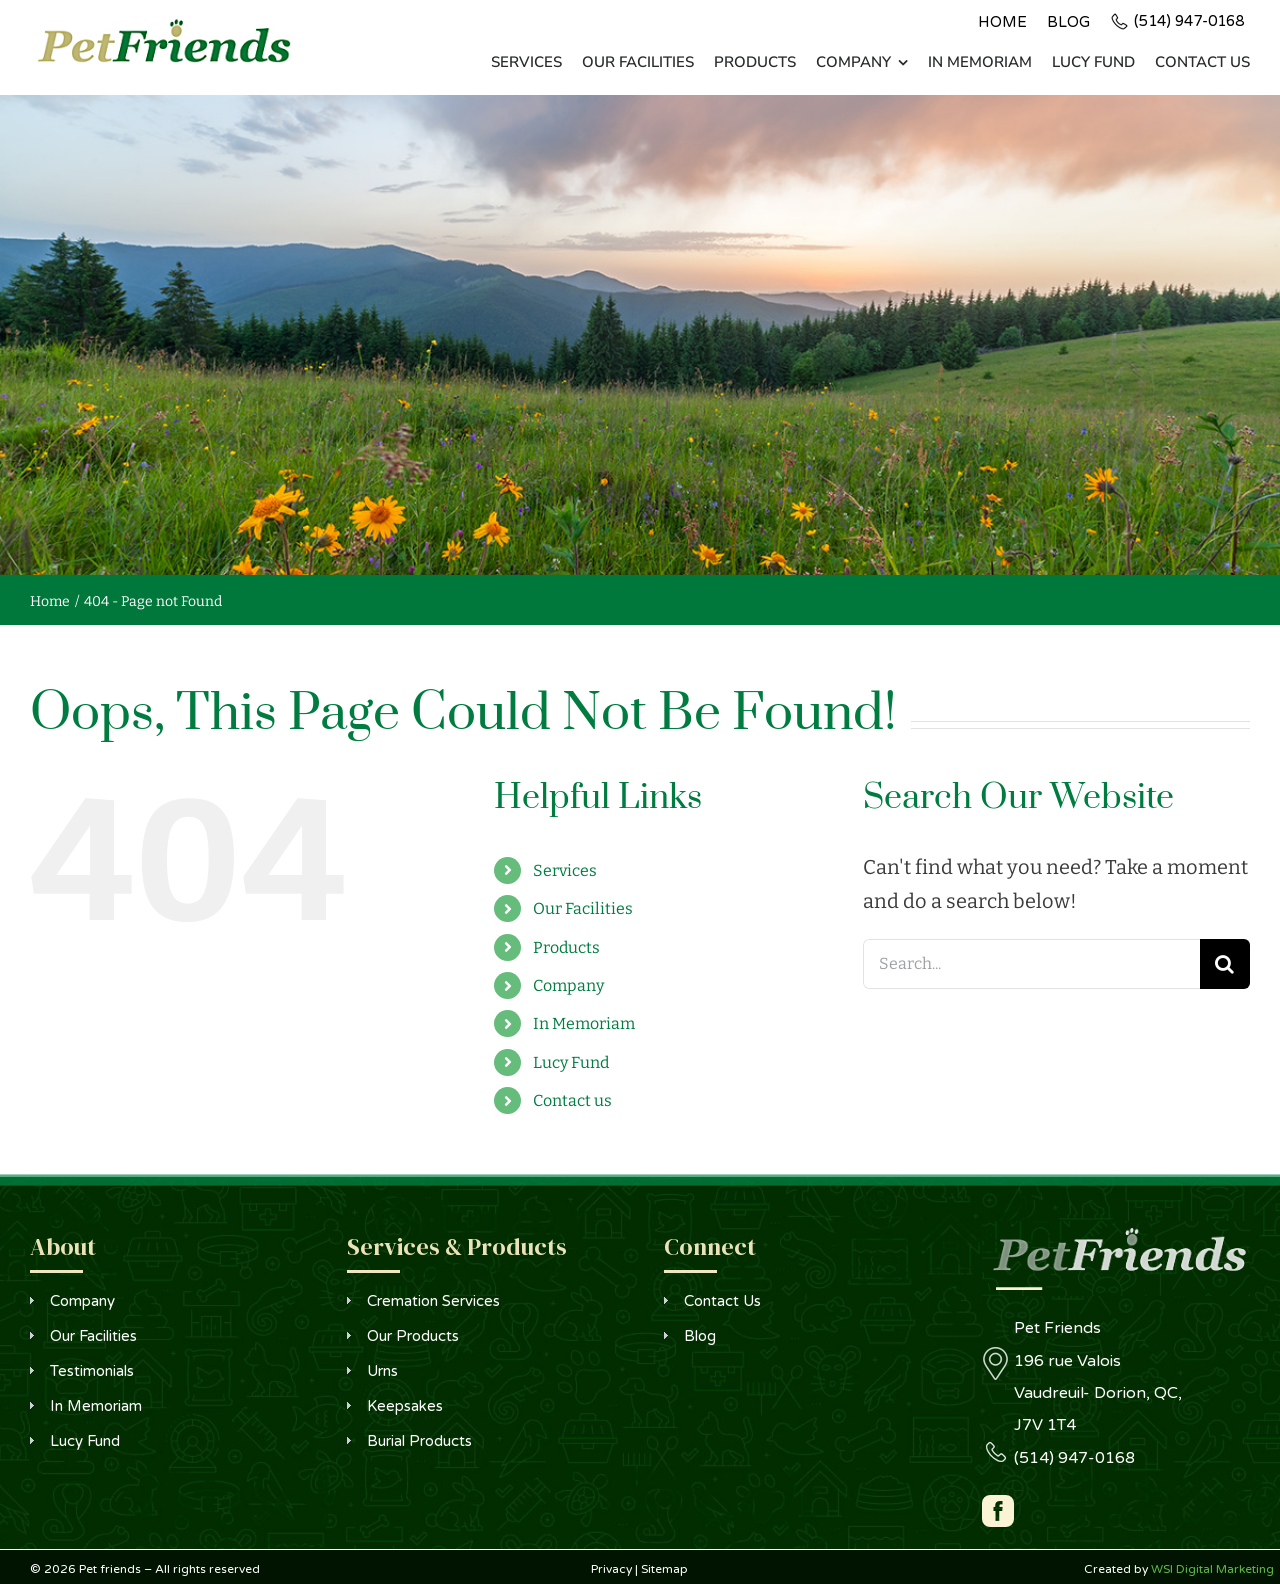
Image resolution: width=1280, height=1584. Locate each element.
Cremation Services (433, 1301)
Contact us (572, 1100)
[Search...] (1031, 964)
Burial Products (419, 1441)
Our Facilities (583, 908)
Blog (700, 1336)
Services (565, 870)
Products (566, 947)
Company (568, 985)
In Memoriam (584, 1023)
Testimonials (92, 1371)
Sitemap (664, 1569)
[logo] (164, 25)
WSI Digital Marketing (1212, 1569)
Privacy (611, 1569)
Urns (382, 1371)
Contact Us (722, 1301)
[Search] (1225, 964)
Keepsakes (405, 1406)
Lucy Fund (571, 1062)
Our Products (413, 1336)
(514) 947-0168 (1189, 21)
